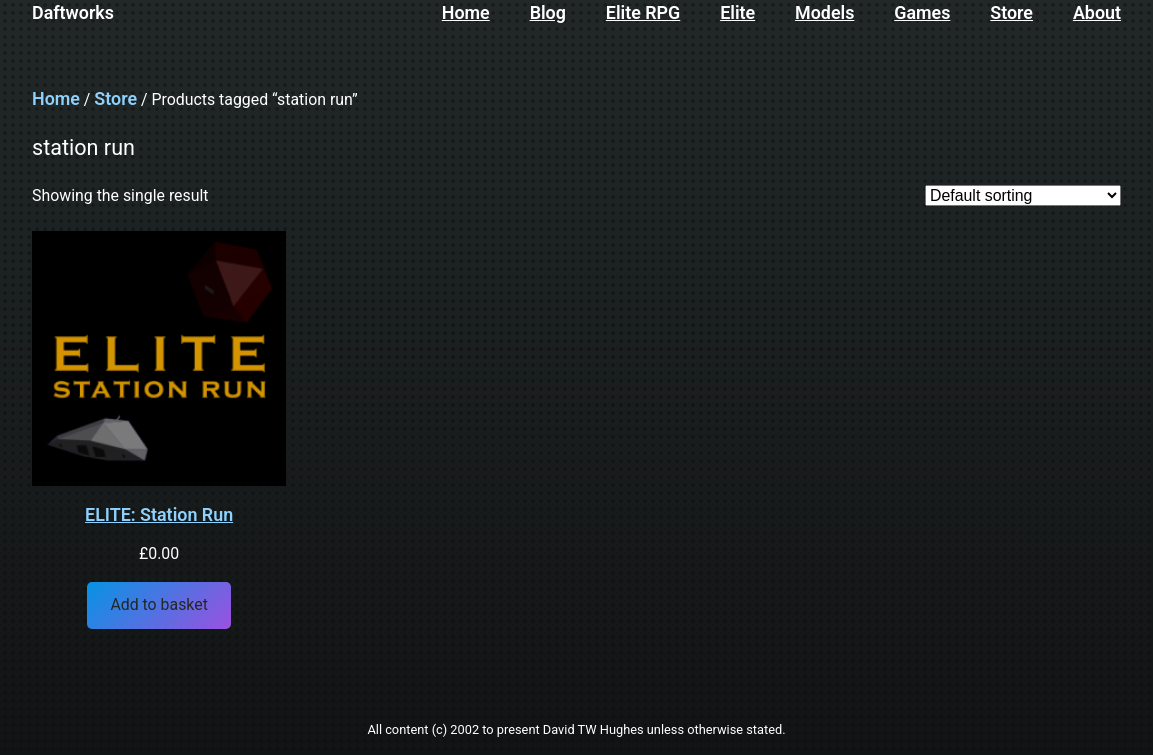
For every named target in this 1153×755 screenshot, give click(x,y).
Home (56, 98)
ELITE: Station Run (159, 515)
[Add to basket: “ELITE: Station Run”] (159, 605)
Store (115, 98)
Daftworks (73, 12)
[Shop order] (1023, 195)
